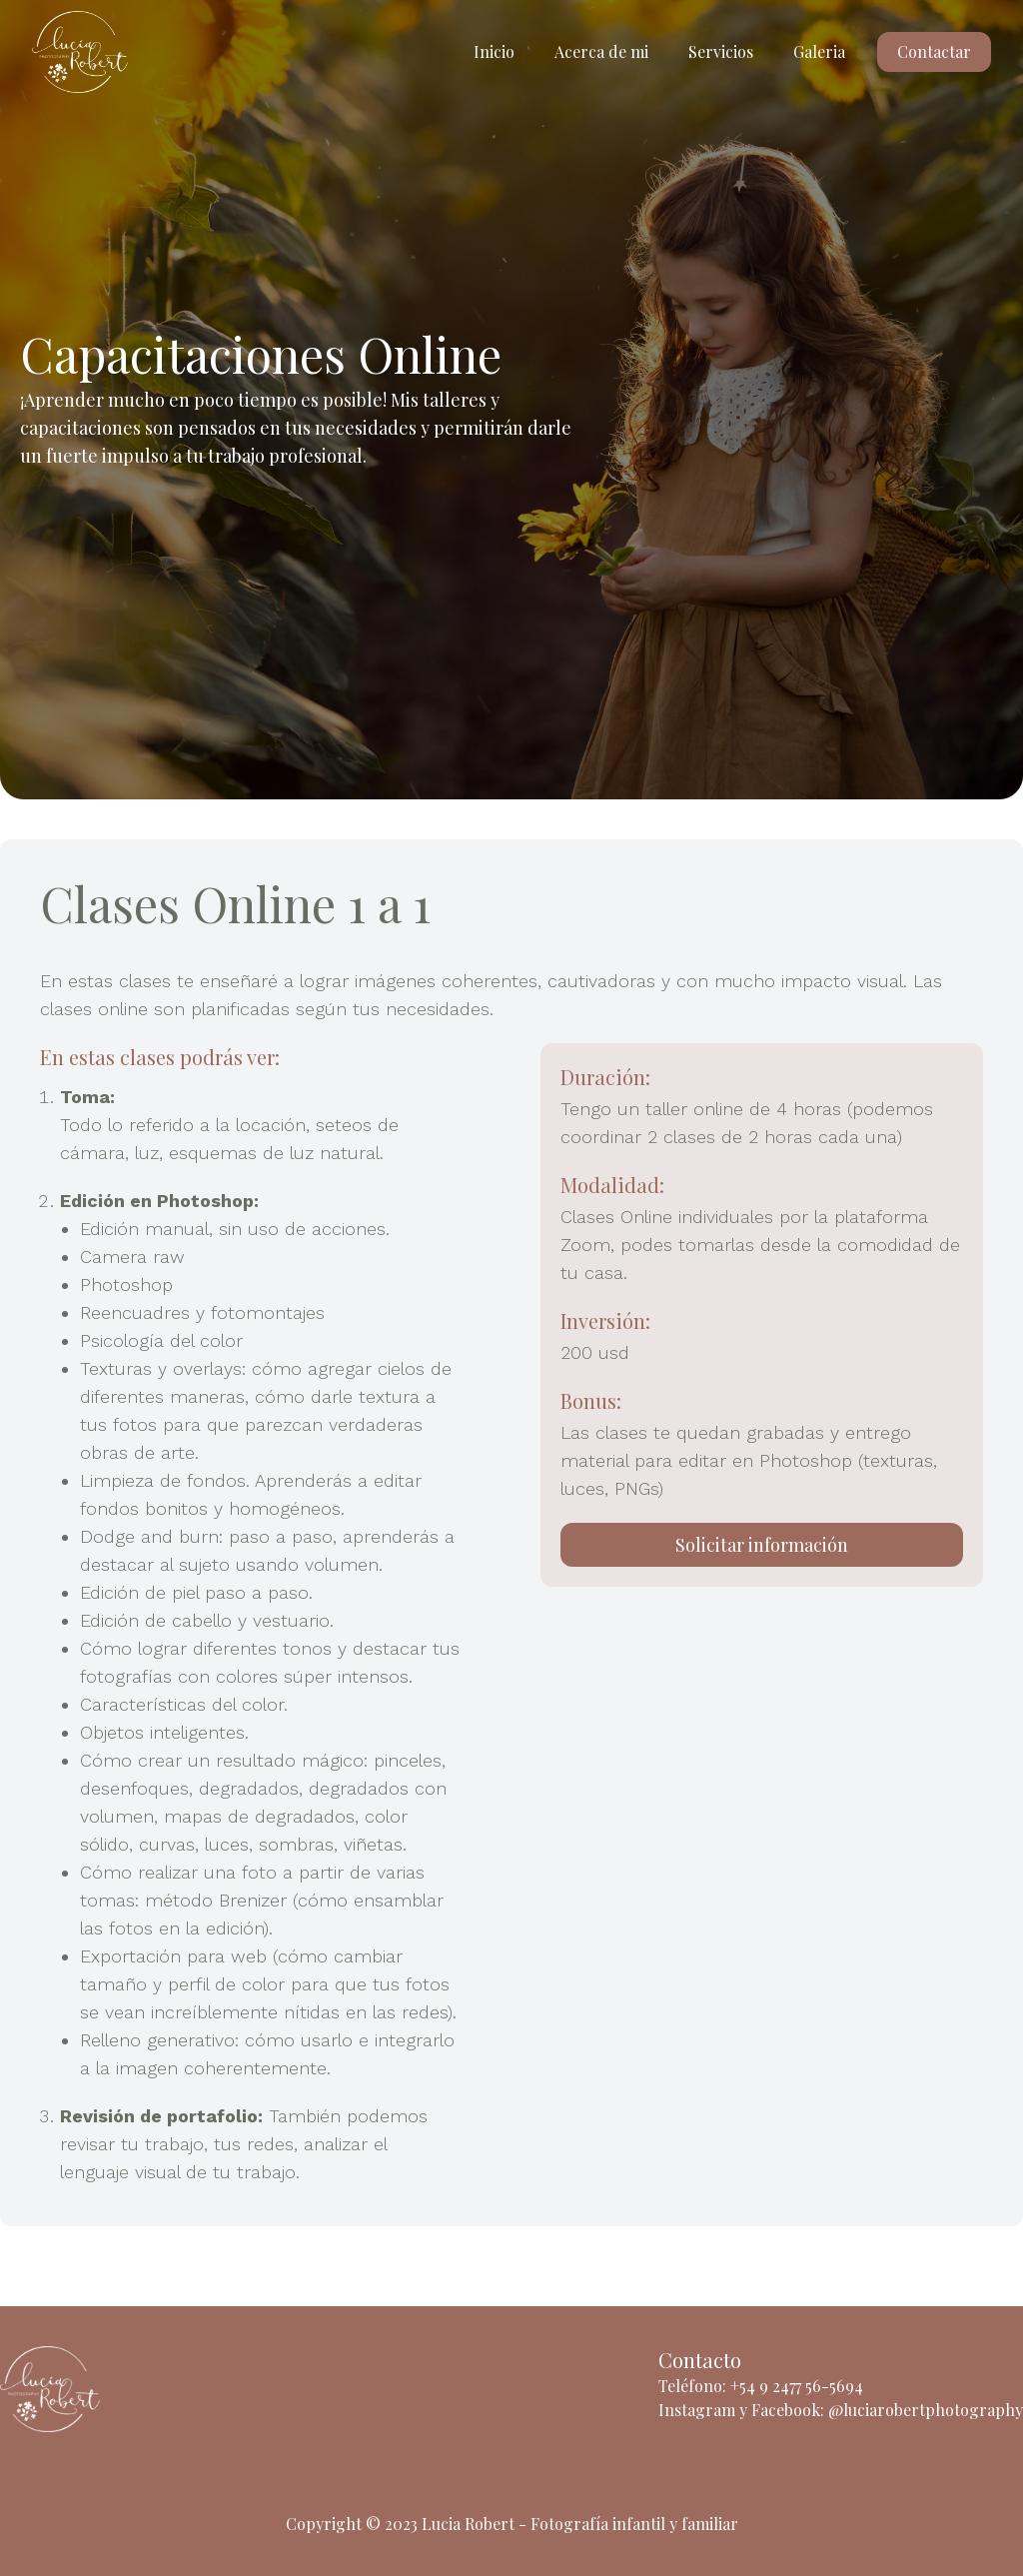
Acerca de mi (601, 51)
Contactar (934, 51)
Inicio (494, 51)
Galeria (819, 51)
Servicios (720, 51)
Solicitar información (761, 1545)
